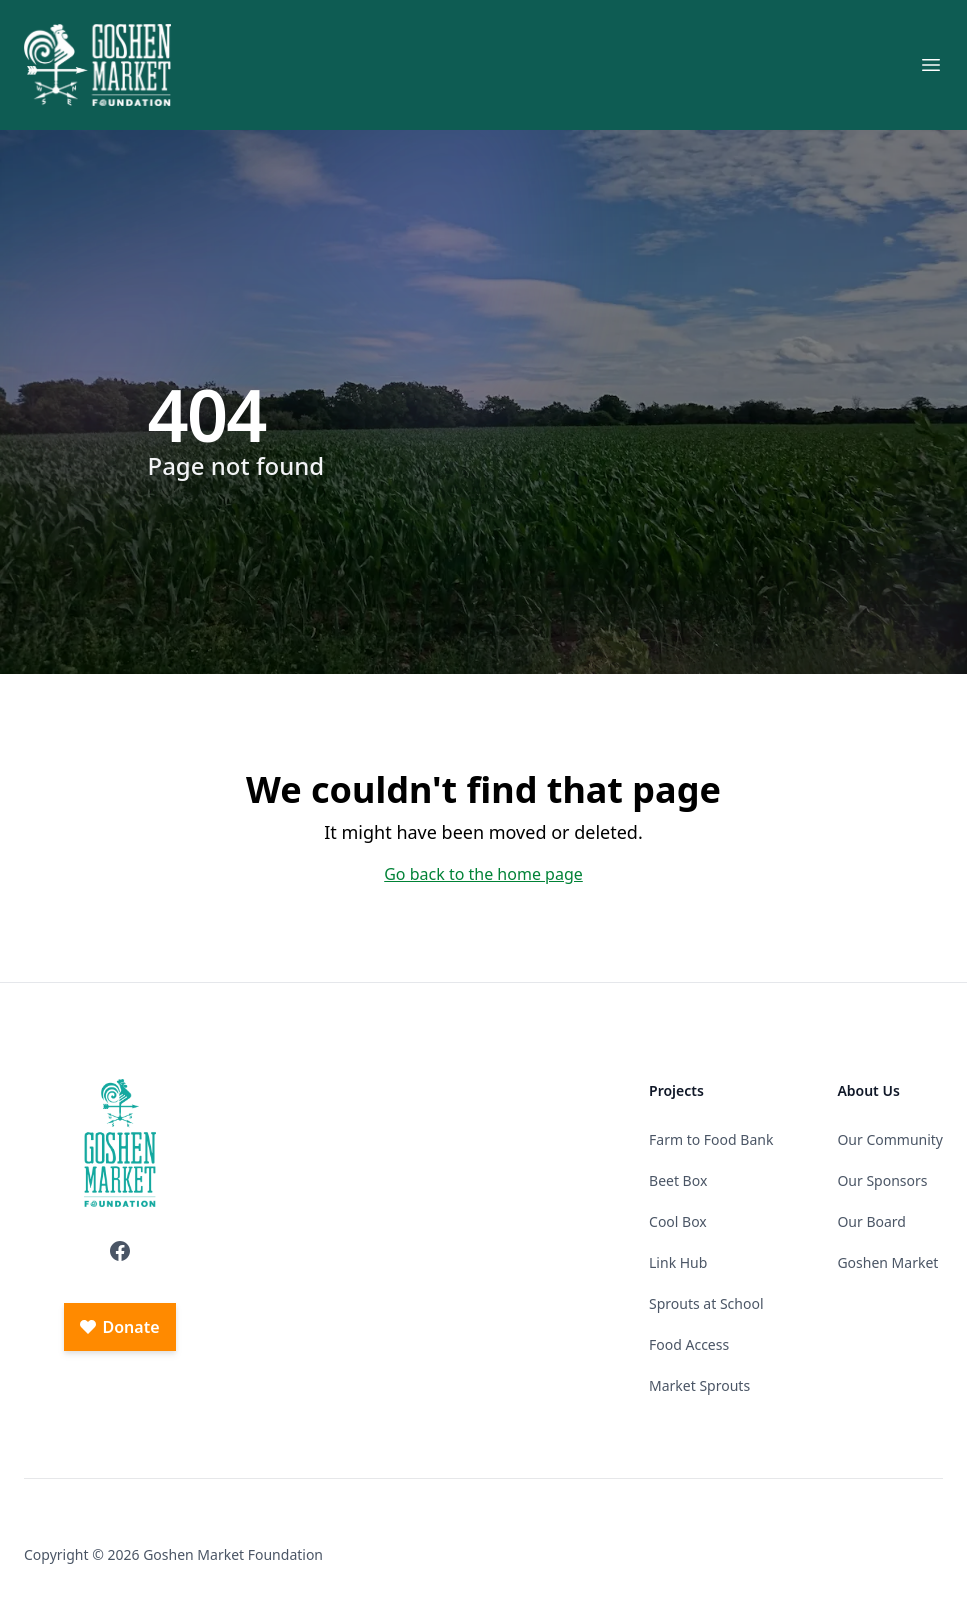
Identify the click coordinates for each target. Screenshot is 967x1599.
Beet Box (678, 1180)
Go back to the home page (483, 874)
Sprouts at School (706, 1303)
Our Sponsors (882, 1180)
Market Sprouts (699, 1385)
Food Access (689, 1344)
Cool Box (678, 1221)
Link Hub (678, 1262)
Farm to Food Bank (711, 1139)
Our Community (890, 1139)
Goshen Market (887, 1262)
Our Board (871, 1221)
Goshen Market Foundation (233, 1554)
